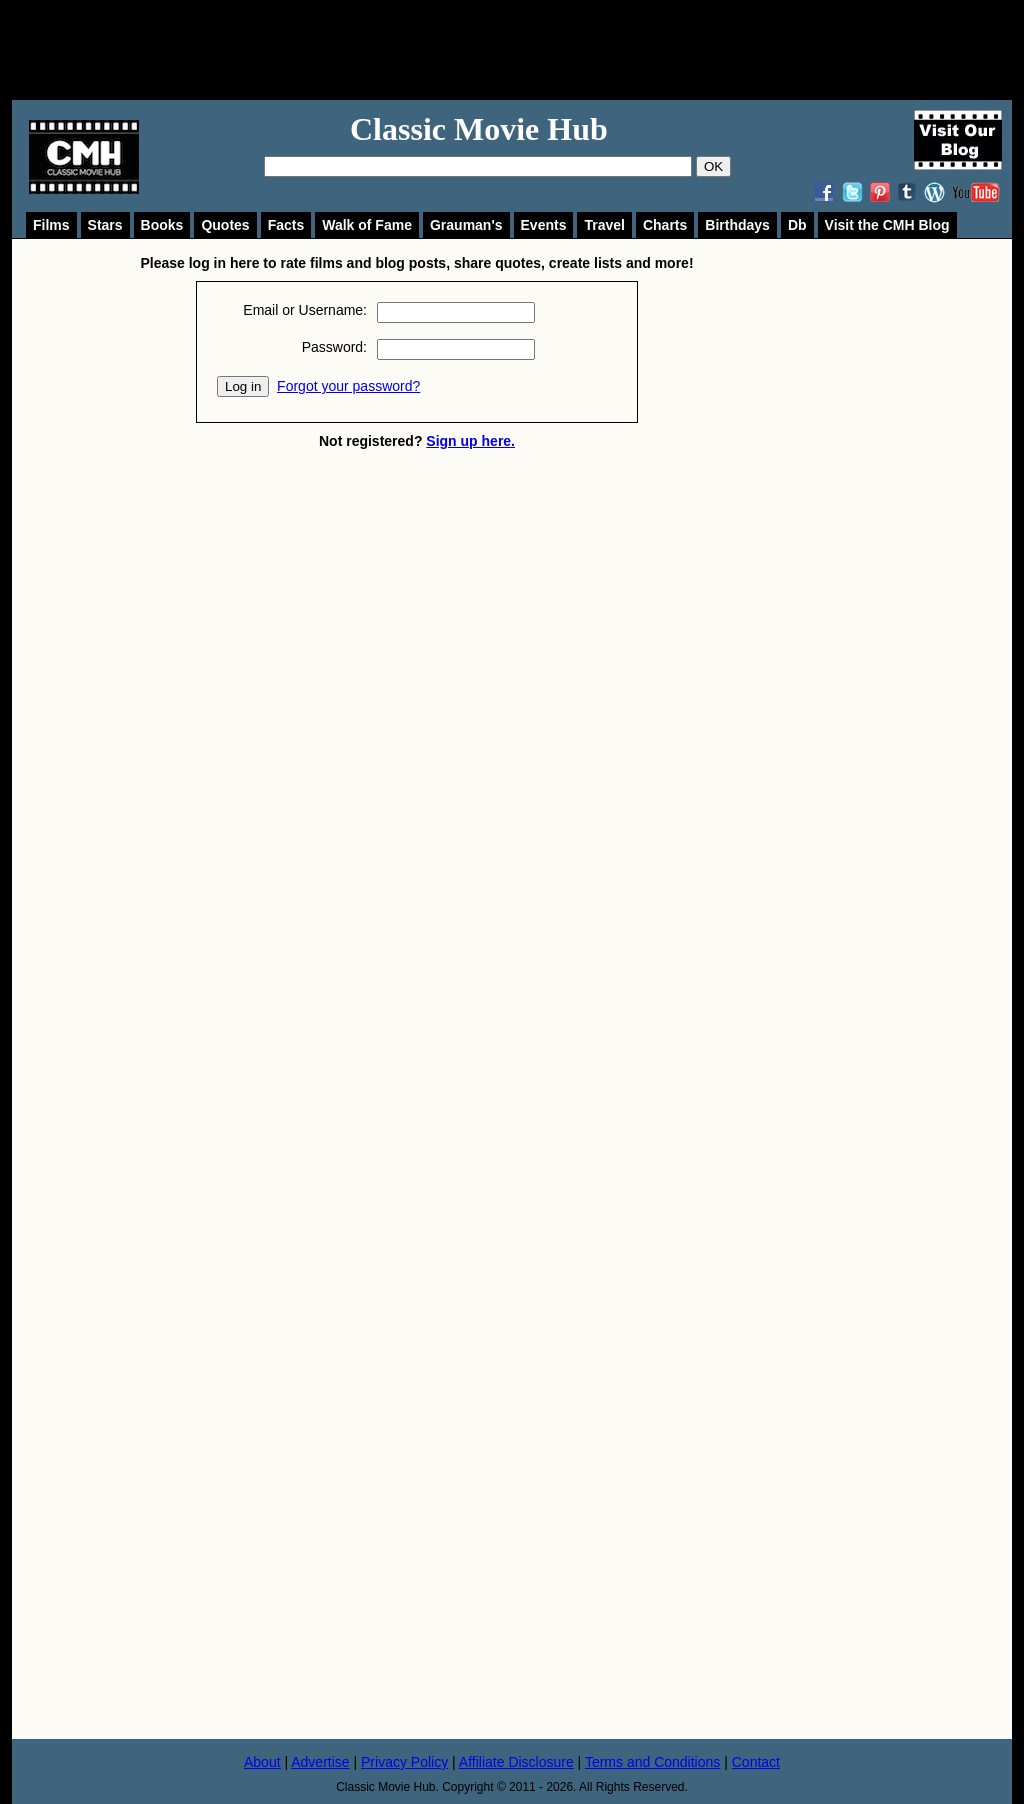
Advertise (320, 1762)
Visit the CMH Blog (887, 225)
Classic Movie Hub (479, 129)
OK (713, 166)
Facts (286, 225)
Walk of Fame (367, 225)
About (262, 1762)
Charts (665, 225)
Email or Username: (305, 310)
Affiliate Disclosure (516, 1762)
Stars (105, 225)
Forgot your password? (348, 386)
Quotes (225, 225)
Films (51, 225)
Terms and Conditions (652, 1762)
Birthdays (737, 225)
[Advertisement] (534, 50)
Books (162, 225)
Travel (604, 225)
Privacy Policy (404, 1762)
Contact (756, 1762)
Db (797, 225)
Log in (243, 386)
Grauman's (466, 225)
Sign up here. (470, 441)
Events (544, 225)
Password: (334, 347)
